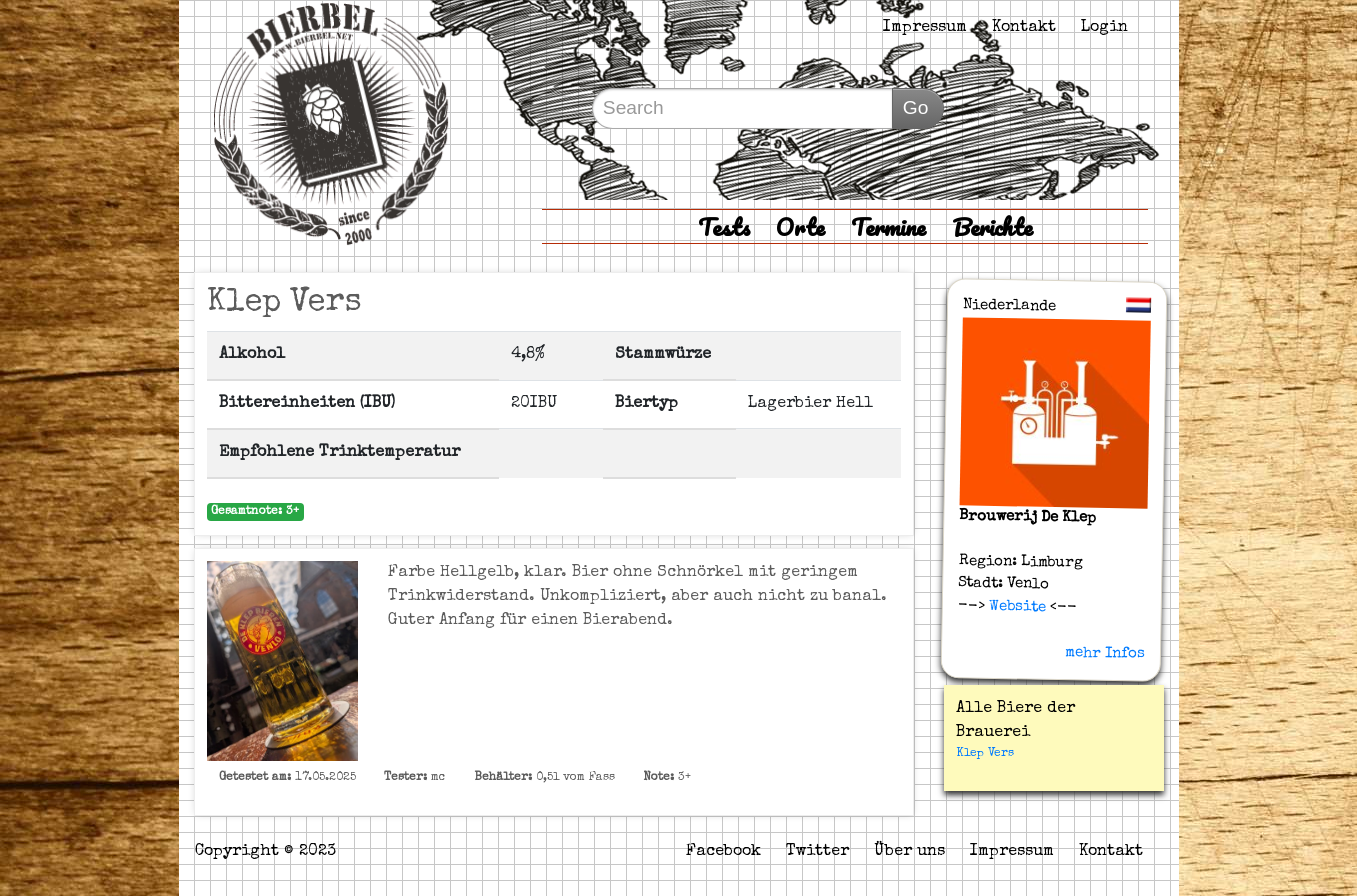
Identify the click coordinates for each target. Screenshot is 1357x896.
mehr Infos (1104, 653)
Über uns (909, 852)
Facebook (723, 852)
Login (1104, 28)
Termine (888, 226)
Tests (724, 226)
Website (1014, 606)
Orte (800, 226)
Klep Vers (985, 754)
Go (916, 107)
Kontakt (1024, 28)
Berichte (992, 226)
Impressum (925, 28)
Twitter (817, 852)
